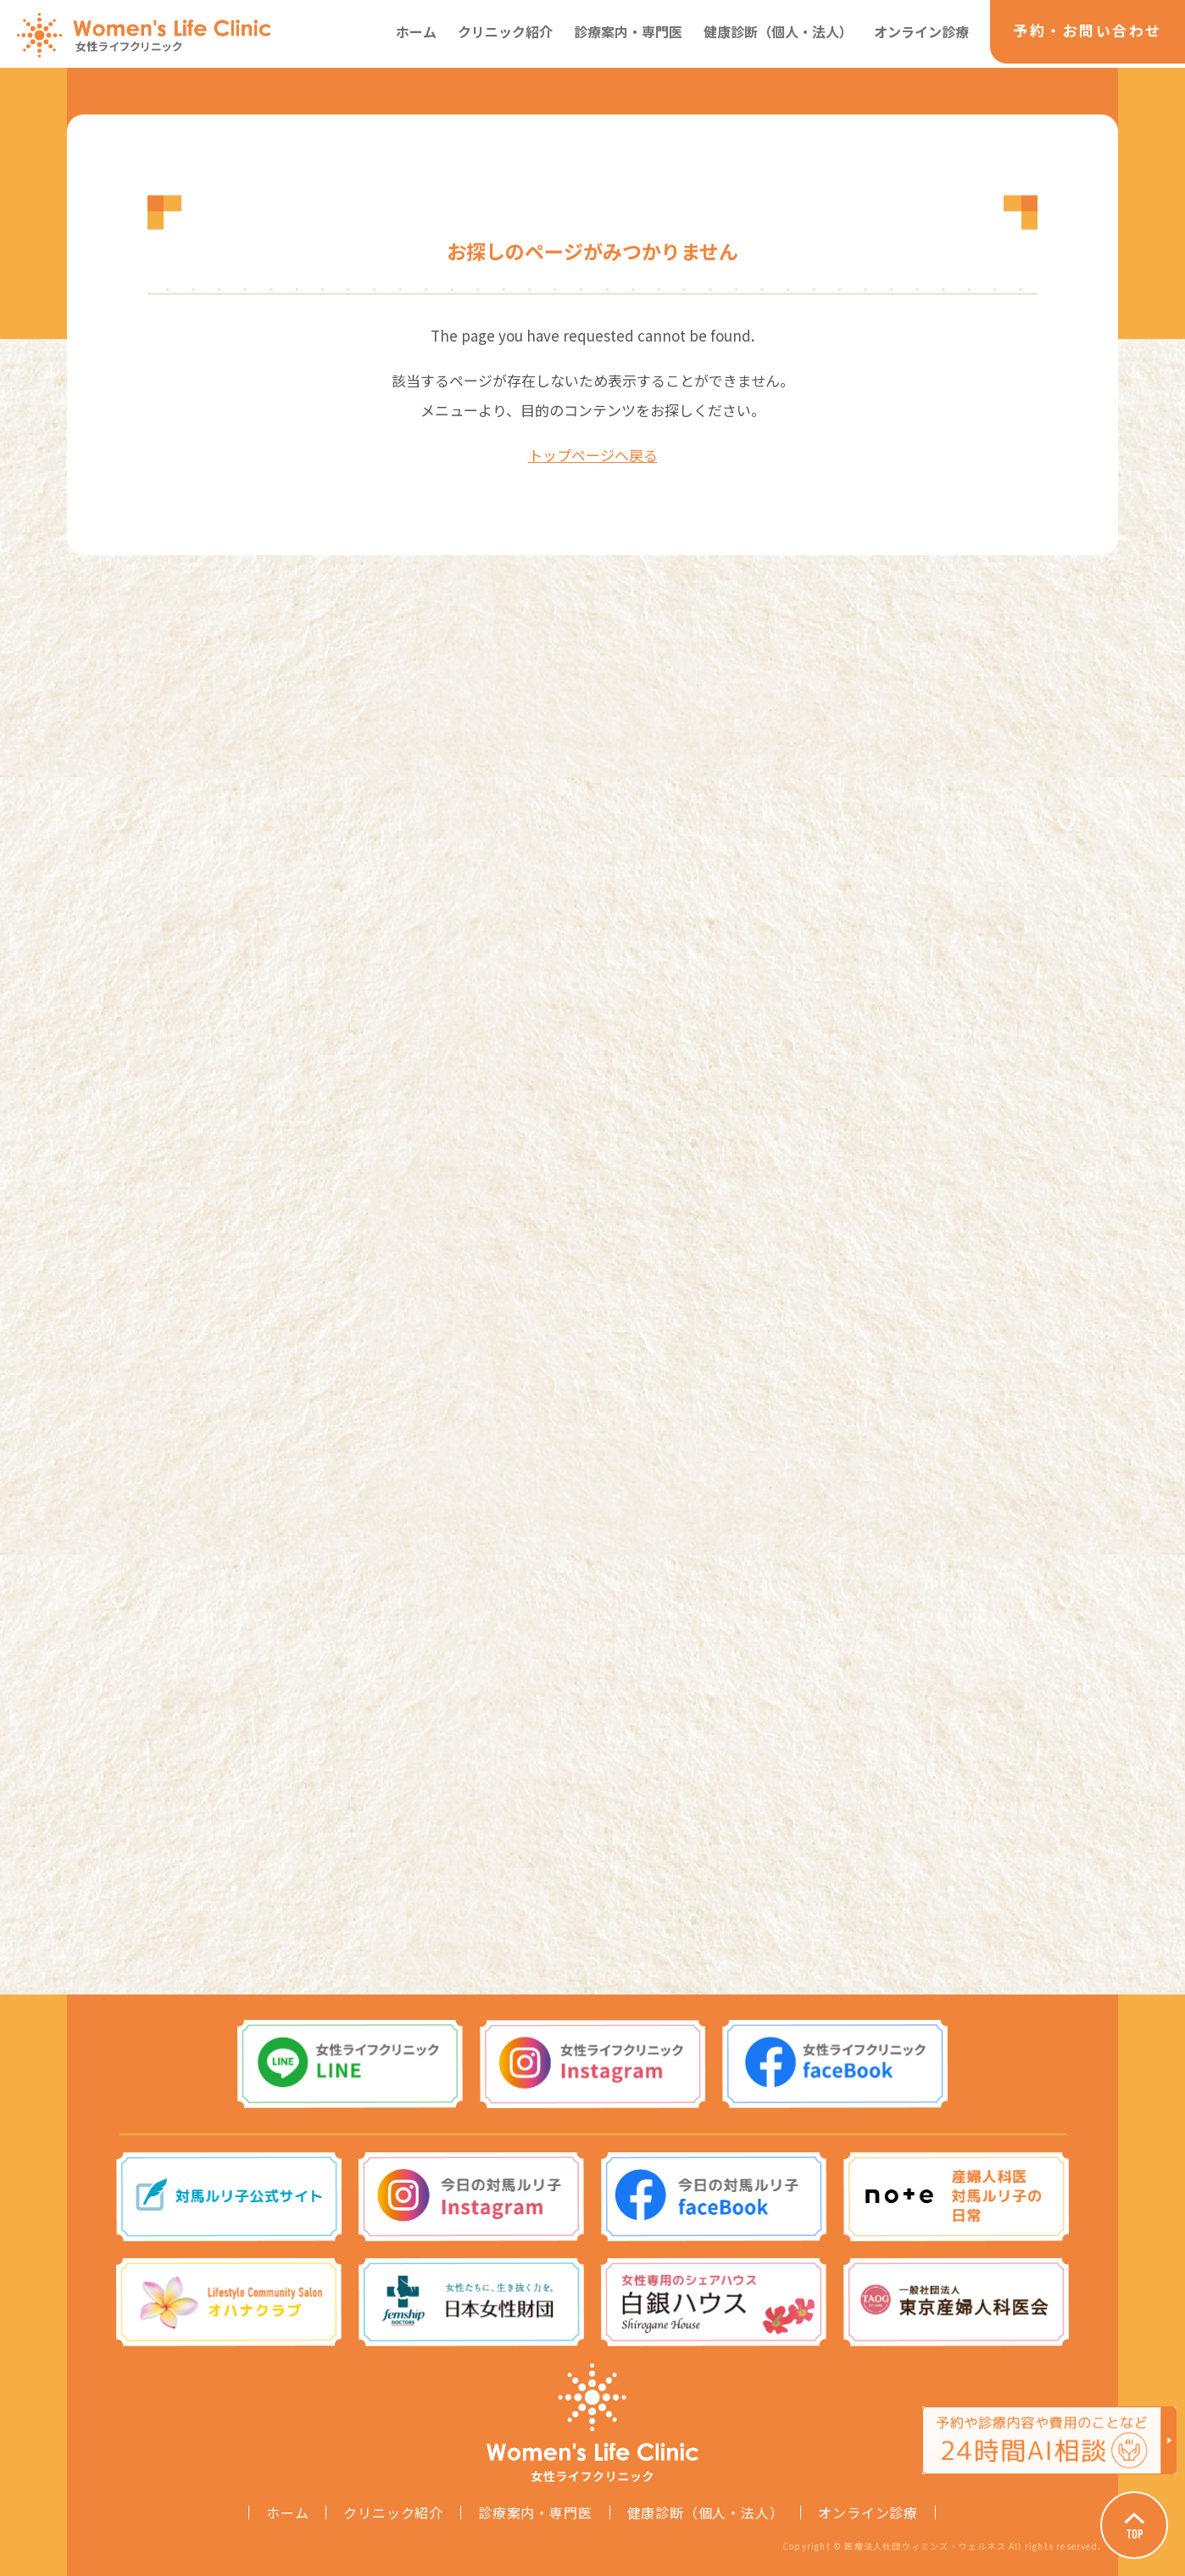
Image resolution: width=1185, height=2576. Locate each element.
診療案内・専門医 (628, 31)
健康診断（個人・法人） (778, 31)
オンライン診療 (921, 31)
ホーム (416, 31)
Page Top (1134, 2525)
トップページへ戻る (593, 454)
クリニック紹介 (505, 31)
